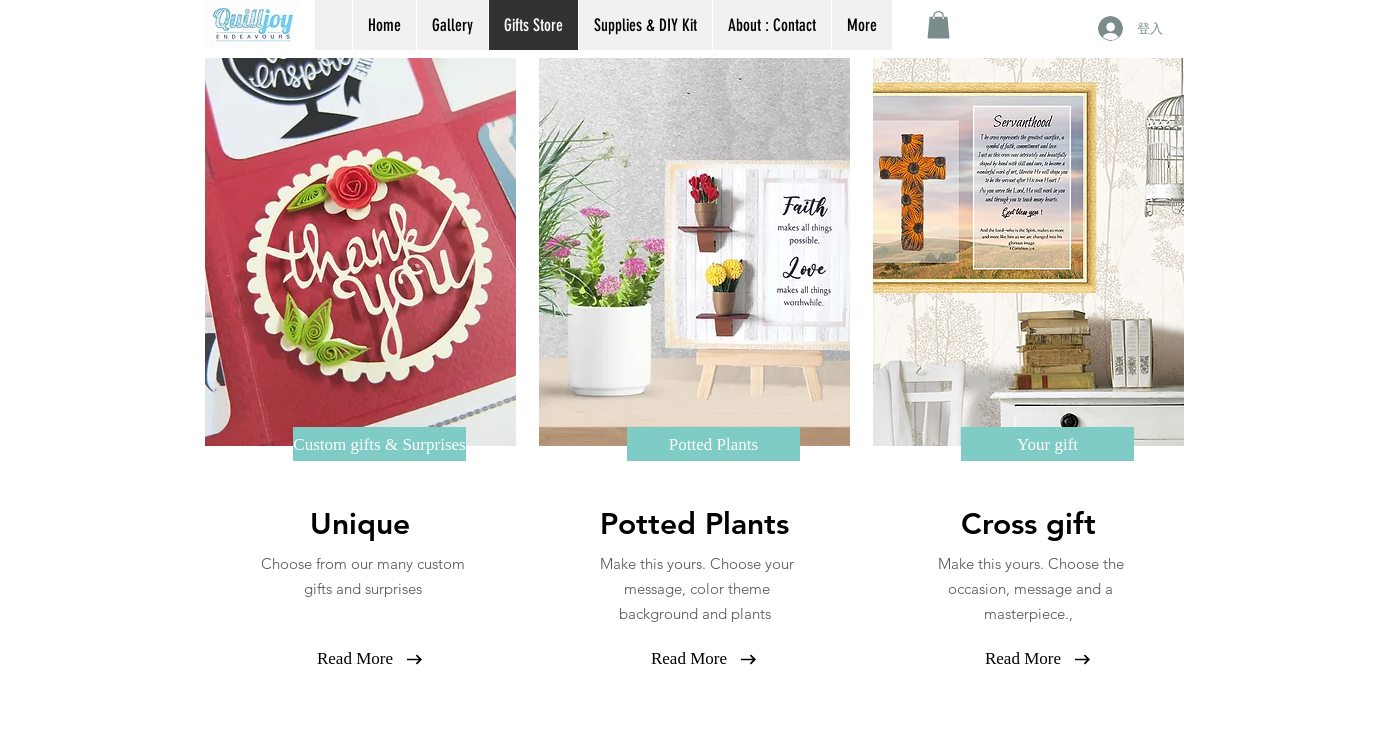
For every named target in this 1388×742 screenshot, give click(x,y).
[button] (938, 24)
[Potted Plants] (713, 444)
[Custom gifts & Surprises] (379, 444)
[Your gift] (1047, 444)
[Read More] (355, 658)
